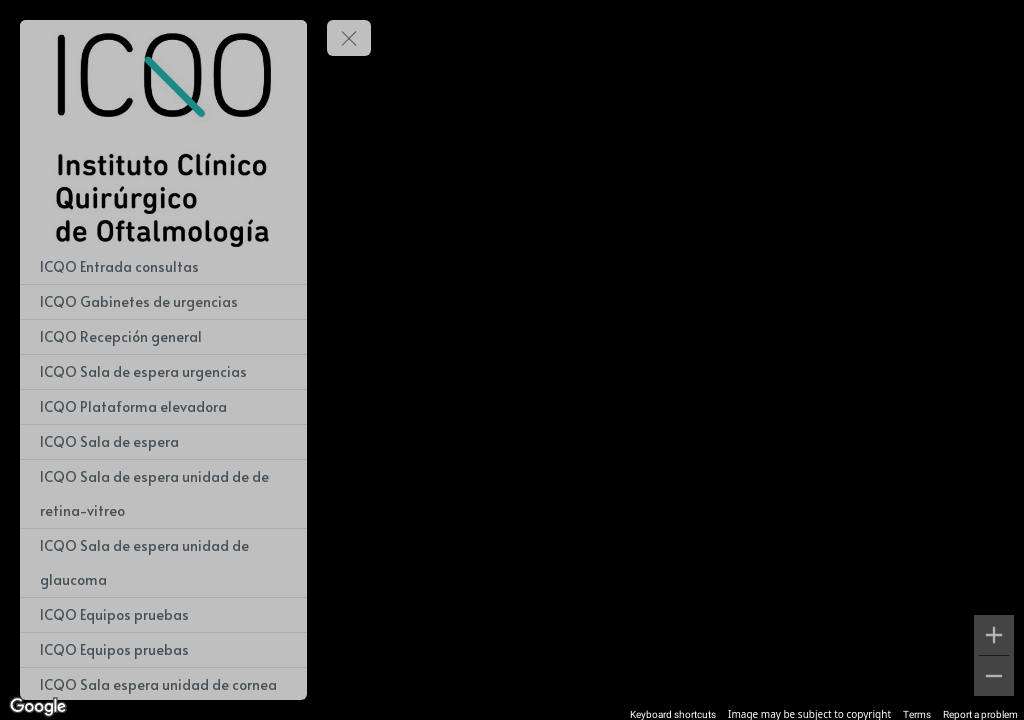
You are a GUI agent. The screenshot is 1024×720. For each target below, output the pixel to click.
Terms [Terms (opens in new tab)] (917, 714)
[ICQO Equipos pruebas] (163, 615)
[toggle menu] (349, 38)
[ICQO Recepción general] (163, 337)
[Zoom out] (994, 676)
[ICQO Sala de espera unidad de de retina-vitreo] (163, 494)
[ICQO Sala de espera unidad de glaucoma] (163, 563)
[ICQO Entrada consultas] (163, 267)
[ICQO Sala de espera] (163, 442)
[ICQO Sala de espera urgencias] (163, 372)
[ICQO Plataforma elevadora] (163, 407)
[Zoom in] (994, 635)
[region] (512, 360)
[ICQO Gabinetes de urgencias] (163, 302)
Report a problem (980, 714)
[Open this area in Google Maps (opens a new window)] (38, 707)
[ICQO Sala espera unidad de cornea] (163, 685)
